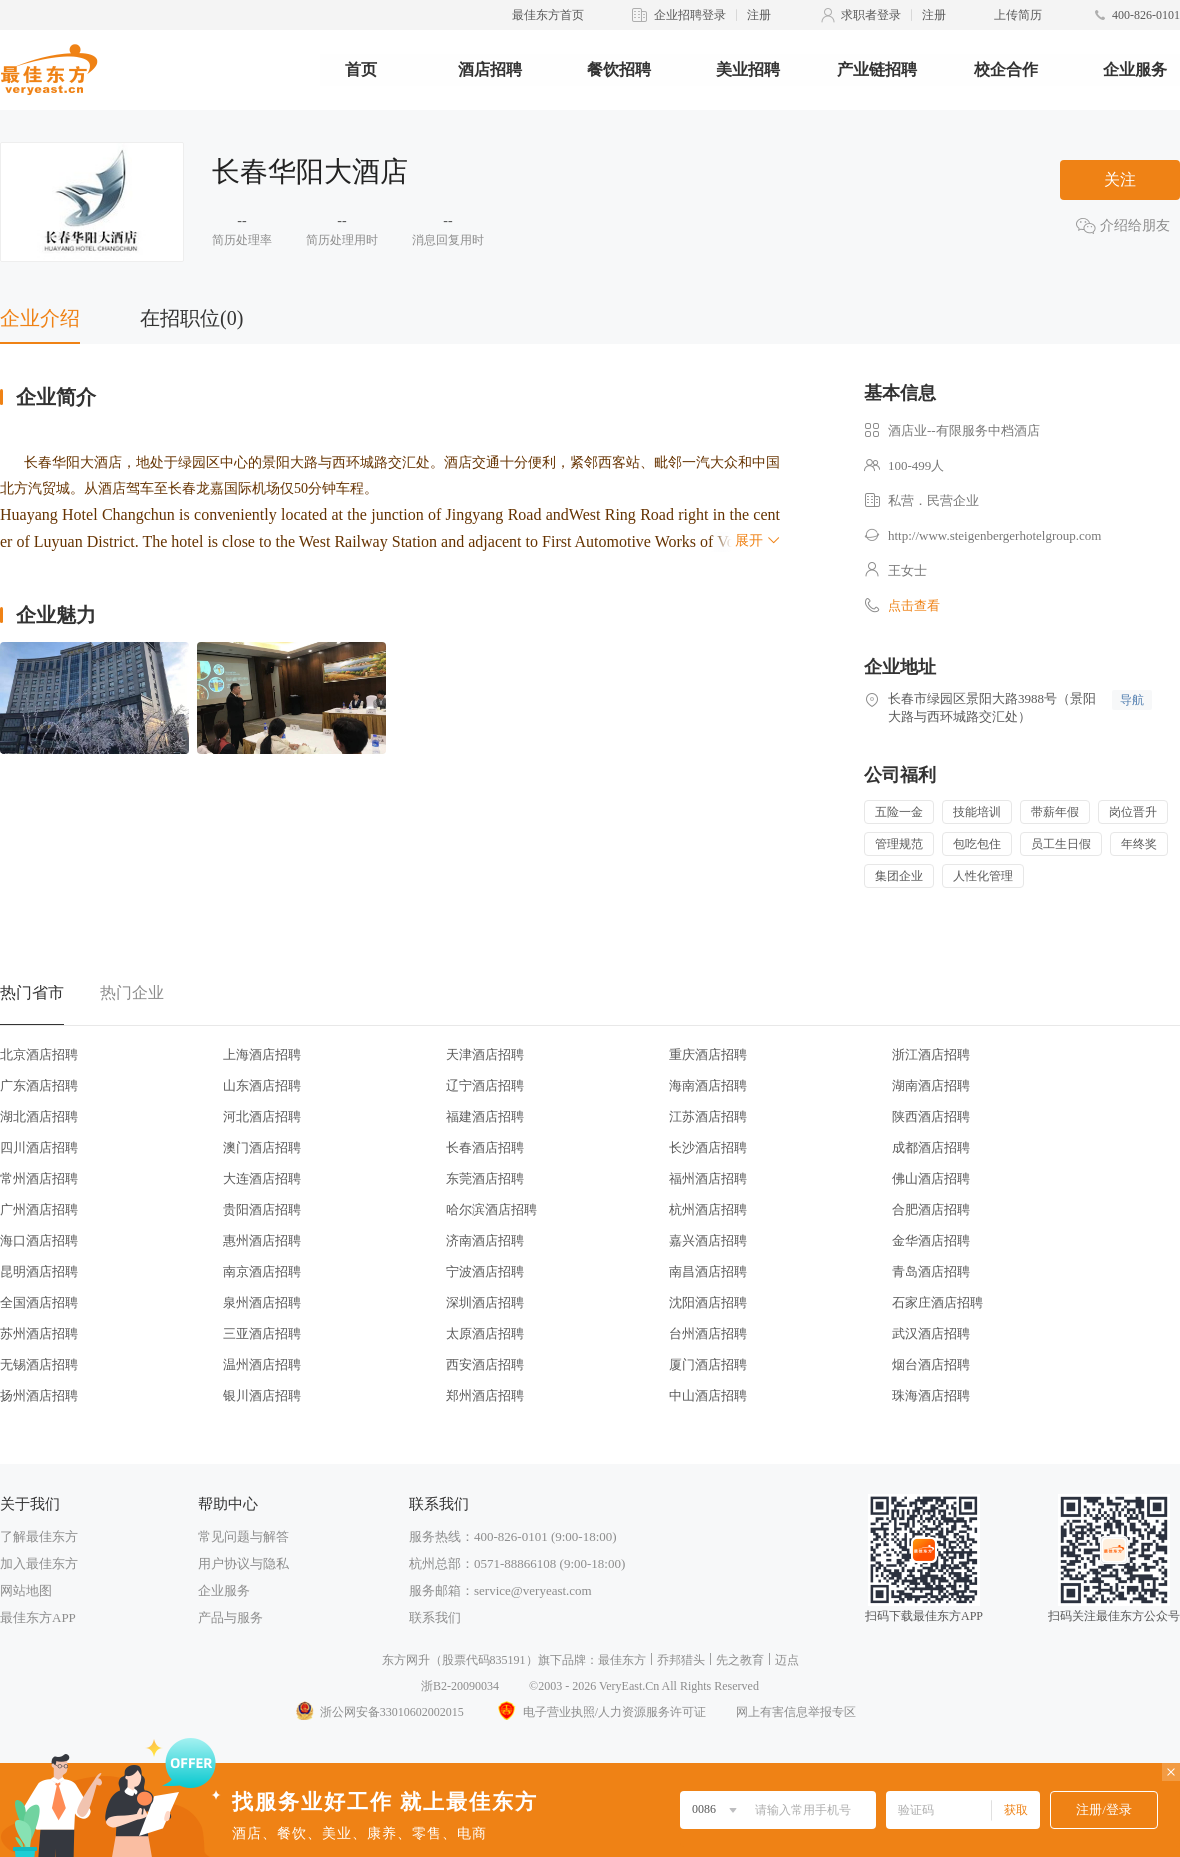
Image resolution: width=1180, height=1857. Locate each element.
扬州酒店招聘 (39, 1395)
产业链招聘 (877, 69)
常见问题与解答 (243, 1536)
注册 (759, 15)
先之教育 (740, 1660)
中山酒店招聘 (708, 1395)
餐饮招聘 (619, 69)
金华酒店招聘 (931, 1240)
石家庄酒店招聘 (937, 1302)
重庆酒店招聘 (708, 1054)
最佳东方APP (38, 1617)
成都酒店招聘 (931, 1147)
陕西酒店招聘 (931, 1116)
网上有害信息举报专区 (796, 1712)
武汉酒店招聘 (931, 1333)
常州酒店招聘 (39, 1178)
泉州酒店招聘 (262, 1302)
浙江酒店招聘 (931, 1054)
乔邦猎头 (681, 1660)
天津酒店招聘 (485, 1054)
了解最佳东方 (39, 1536)
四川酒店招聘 (39, 1147)
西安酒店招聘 (485, 1364)
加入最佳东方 (39, 1563)
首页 (361, 69)
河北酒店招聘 (262, 1116)
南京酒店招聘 (262, 1271)
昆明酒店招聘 (39, 1271)
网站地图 (26, 1590)
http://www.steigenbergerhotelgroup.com (994, 535)
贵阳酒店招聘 (262, 1209)
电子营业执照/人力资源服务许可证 (600, 1712)
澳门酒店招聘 (262, 1147)
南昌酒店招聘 (708, 1271)
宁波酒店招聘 (485, 1271)
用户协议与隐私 (243, 1563)
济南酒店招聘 (485, 1240)
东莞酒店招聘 (485, 1178)
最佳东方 (622, 1660)
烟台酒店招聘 (931, 1364)
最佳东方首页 (548, 15)
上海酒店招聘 (262, 1054)
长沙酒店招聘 (708, 1147)
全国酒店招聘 (39, 1302)
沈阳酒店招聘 (708, 1302)
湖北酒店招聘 (39, 1116)
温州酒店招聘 (262, 1364)
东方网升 (406, 1660)
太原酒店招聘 (485, 1333)
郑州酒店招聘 (485, 1395)
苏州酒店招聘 (39, 1333)
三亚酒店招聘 (262, 1333)
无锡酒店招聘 (39, 1364)
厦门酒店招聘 (708, 1364)
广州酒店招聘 (39, 1209)
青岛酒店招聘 (931, 1271)
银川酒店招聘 (262, 1395)
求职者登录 (871, 15)
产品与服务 (230, 1617)
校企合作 (1006, 69)
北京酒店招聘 (39, 1054)
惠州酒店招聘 (262, 1240)
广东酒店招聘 (39, 1085)
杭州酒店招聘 (708, 1209)
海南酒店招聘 (708, 1085)
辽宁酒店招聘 (485, 1085)
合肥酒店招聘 (931, 1209)
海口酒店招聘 (39, 1240)
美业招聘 (748, 69)
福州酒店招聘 (708, 1178)
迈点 (787, 1660)
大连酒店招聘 (262, 1178)
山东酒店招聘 (262, 1085)
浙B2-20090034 (460, 1686)
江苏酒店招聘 (708, 1116)
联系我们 (435, 1617)
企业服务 (1135, 69)
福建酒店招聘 (485, 1116)
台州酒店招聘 (708, 1333)
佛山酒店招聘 (931, 1178)
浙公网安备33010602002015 (379, 1712)
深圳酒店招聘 (485, 1302)
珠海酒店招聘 (931, 1395)
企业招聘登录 (690, 15)
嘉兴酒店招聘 (708, 1240)
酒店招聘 (490, 69)
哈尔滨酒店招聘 (491, 1209)
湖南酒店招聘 (931, 1085)
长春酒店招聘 (485, 1147)
